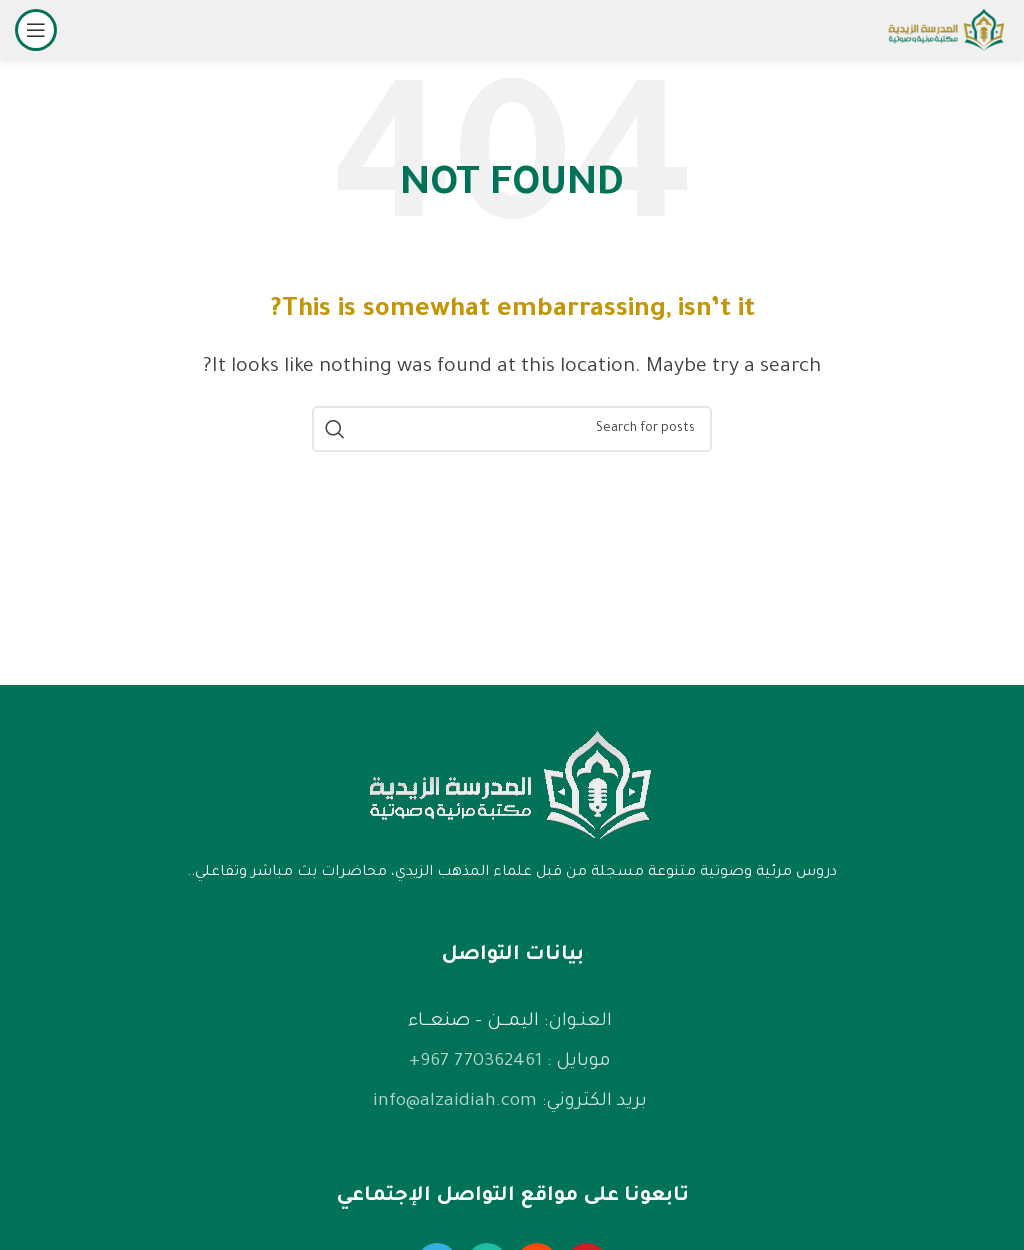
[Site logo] (946, 32)
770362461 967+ (475, 1062)
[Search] (512, 429)
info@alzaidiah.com (455, 1102)
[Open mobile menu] (36, 30)
